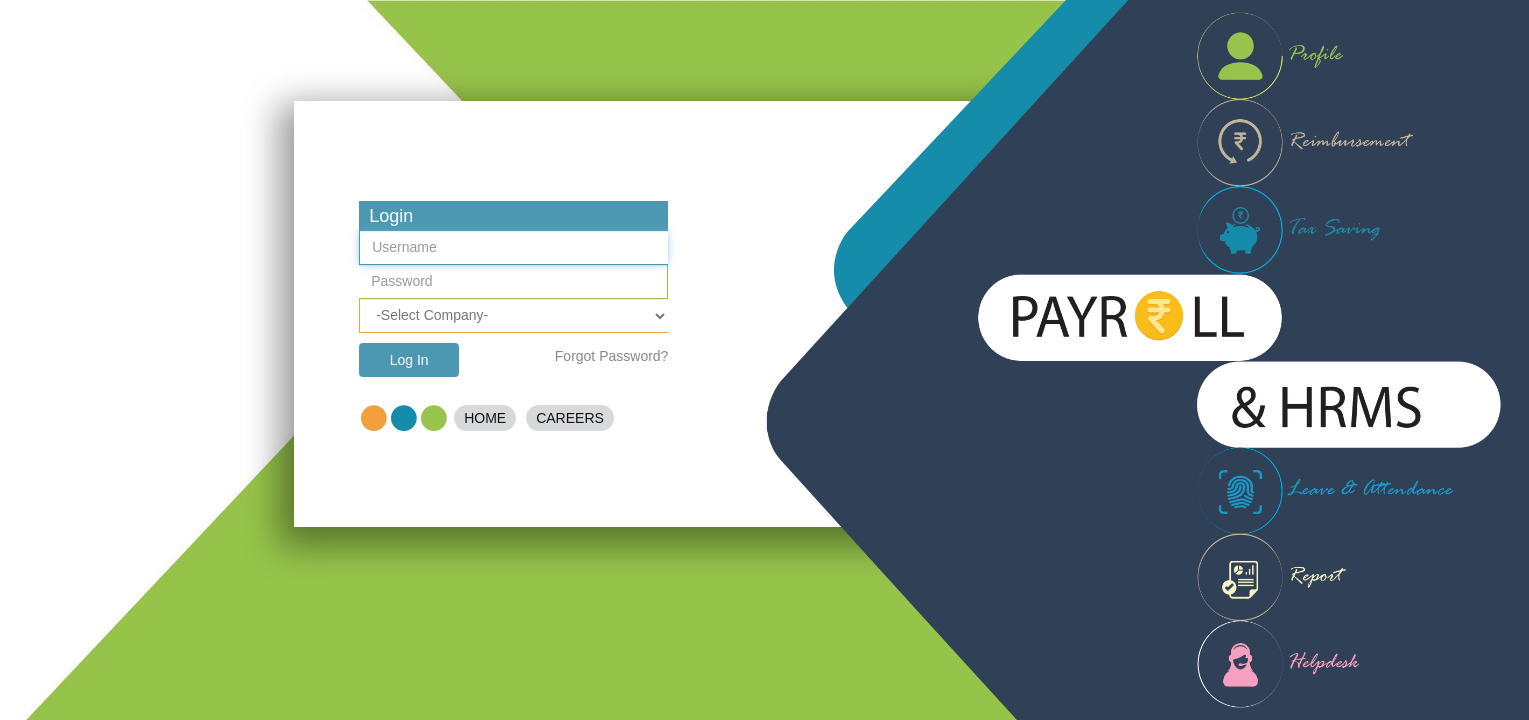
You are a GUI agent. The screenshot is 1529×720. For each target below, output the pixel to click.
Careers (570, 418)
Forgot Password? (612, 356)
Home (485, 418)
